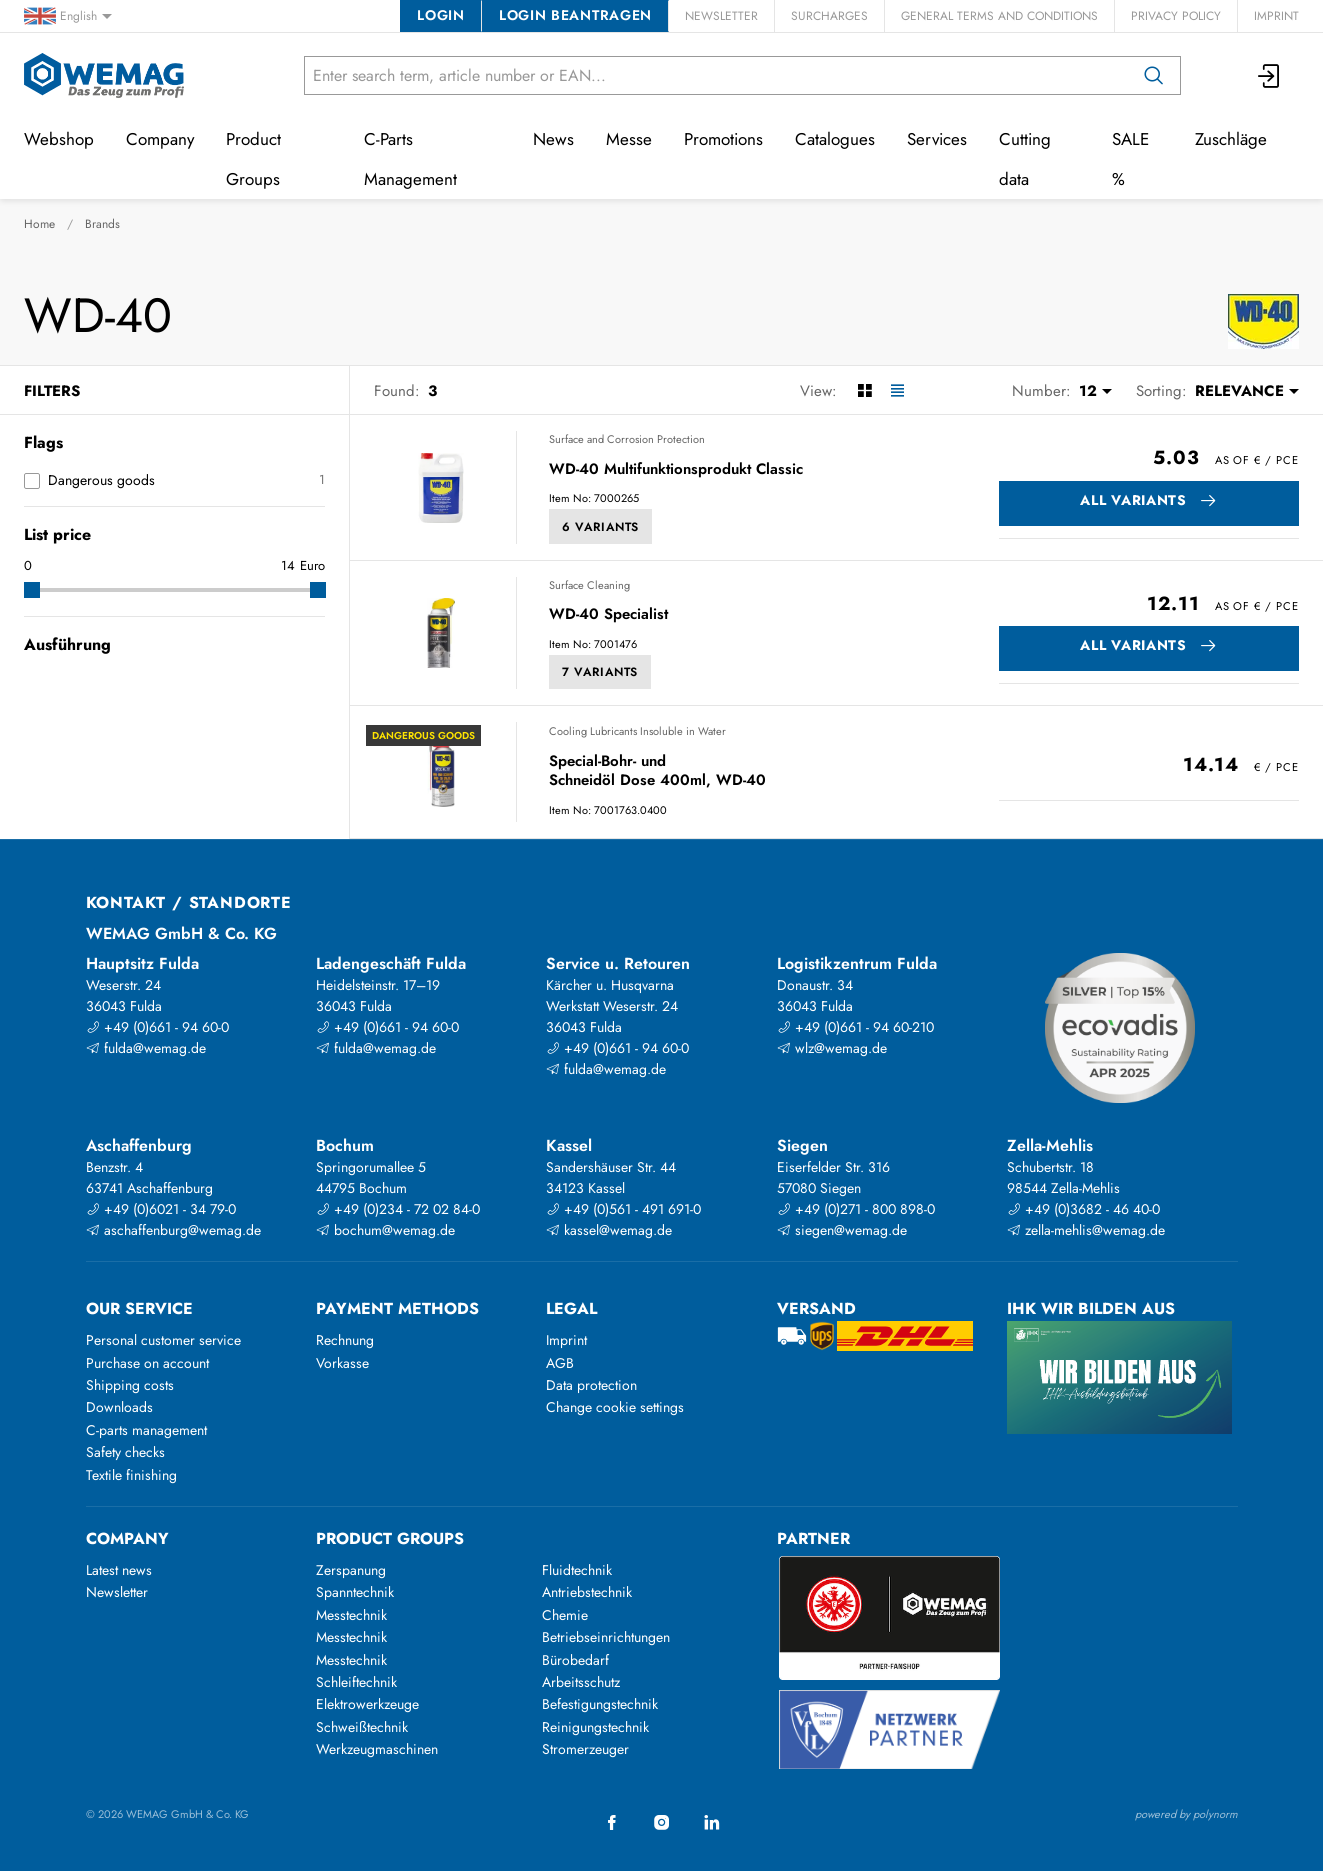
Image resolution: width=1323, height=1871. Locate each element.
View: (818, 391)
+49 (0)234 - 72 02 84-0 (398, 1209)
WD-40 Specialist (608, 615)
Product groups (390, 1538)
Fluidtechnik (577, 1570)
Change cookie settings (615, 1407)
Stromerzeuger (585, 1749)
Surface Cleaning (589, 585)
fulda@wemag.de (146, 1048)
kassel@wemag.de (609, 1230)
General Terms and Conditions (999, 16)
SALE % (1130, 159)
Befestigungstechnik (600, 1704)
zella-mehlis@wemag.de (1086, 1230)
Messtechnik (351, 1615)
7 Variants (600, 672)
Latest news (119, 1570)
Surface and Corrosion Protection (627, 439)
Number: (1041, 391)
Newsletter (721, 16)
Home (39, 224)
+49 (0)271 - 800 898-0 (856, 1209)
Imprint (1276, 16)
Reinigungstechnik (595, 1727)
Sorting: (1161, 391)
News (553, 139)
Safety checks (125, 1452)
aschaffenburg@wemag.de (173, 1230)
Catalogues (835, 139)
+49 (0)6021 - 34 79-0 (161, 1209)
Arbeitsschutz (581, 1682)
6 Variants (600, 527)
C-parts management (146, 1430)
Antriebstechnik (587, 1592)
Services (937, 139)
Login (440, 15)
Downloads (119, 1407)
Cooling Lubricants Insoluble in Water (637, 731)
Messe (629, 139)
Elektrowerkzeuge (367, 1704)
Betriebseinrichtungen (606, 1637)
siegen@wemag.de (842, 1230)
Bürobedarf (575, 1660)
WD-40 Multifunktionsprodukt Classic (676, 470)
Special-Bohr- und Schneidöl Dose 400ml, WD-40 (657, 771)
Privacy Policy (1176, 16)
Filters (52, 391)
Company (160, 139)
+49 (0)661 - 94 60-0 (157, 1027)
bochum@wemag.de (385, 1230)
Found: (397, 391)
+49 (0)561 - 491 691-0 (623, 1209)
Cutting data (1025, 159)
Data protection (591, 1385)
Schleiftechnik (356, 1682)
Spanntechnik (355, 1592)
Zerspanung (351, 1570)
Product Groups (253, 159)
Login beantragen (575, 15)
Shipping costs (130, 1385)
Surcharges (829, 16)
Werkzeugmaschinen (377, 1749)
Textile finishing (131, 1475)
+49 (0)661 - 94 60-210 (855, 1027)
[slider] (32, 590)
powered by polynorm (1186, 1814)
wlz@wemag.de (832, 1048)
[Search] (1154, 75)
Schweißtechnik (362, 1727)
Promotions (723, 139)
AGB (560, 1363)
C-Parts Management (410, 159)
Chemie (565, 1615)
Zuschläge (1231, 139)
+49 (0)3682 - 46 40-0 (1083, 1209)
